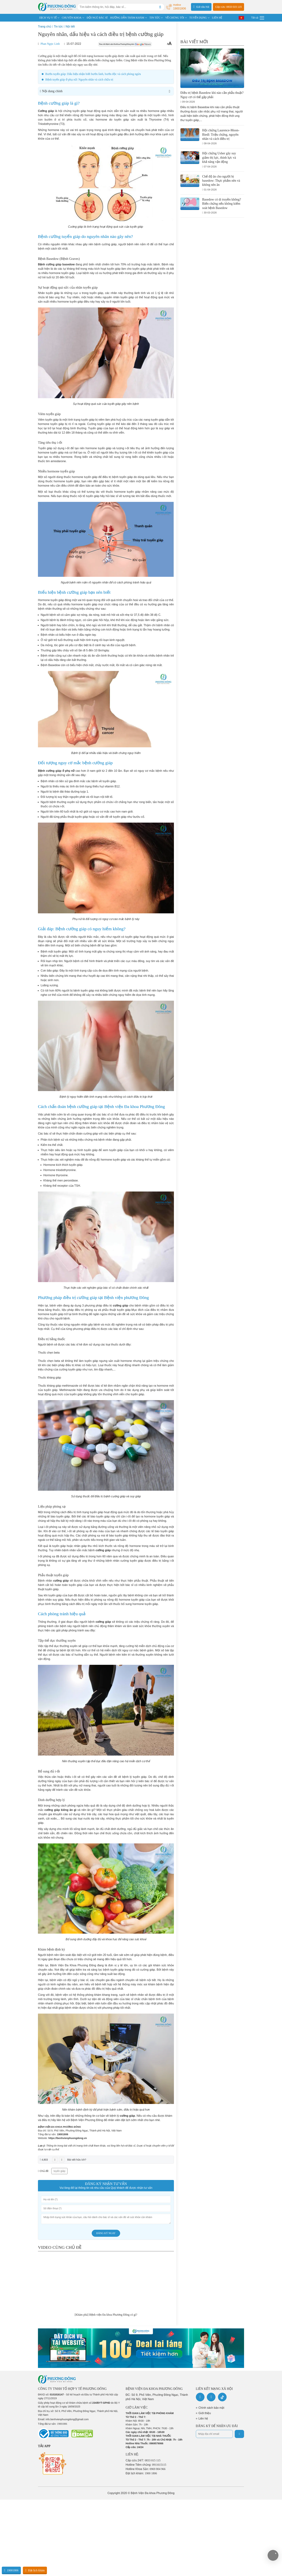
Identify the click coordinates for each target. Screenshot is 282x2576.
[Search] (160, 7)
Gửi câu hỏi (201, 6)
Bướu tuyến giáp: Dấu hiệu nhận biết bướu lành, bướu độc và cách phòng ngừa (93, 73)
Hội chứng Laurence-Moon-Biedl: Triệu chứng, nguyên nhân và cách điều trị (220, 134)
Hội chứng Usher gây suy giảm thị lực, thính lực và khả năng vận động (219, 157)
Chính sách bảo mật (211, 2407)
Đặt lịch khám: (141, 2473)
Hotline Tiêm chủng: (146, 2464)
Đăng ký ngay (106, 2233)
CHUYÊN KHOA (72, 17)
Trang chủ (44, 26)
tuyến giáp (59, 2171)
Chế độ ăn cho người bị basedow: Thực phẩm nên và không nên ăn (221, 181)
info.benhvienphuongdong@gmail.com (67, 2419)
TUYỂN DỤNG (198, 17)
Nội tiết (70, 26)
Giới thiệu (205, 2413)
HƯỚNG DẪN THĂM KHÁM (127, 17)
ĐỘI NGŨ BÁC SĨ (97, 17)
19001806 (62, 2134)
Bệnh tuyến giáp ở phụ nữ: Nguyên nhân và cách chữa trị (79, 79)
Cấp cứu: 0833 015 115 (228, 6)
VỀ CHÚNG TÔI (174, 17)
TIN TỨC (154, 17)
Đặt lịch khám (35, 2570)
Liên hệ (203, 2418)
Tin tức (58, 26)
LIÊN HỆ (217, 17)
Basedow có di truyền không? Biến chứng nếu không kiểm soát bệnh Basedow (221, 204)
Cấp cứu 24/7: (143, 2460)
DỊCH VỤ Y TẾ (48, 17)
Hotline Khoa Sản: (146, 2469)
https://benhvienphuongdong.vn (67, 2138)
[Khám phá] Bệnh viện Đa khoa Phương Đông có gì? (106, 2314)
